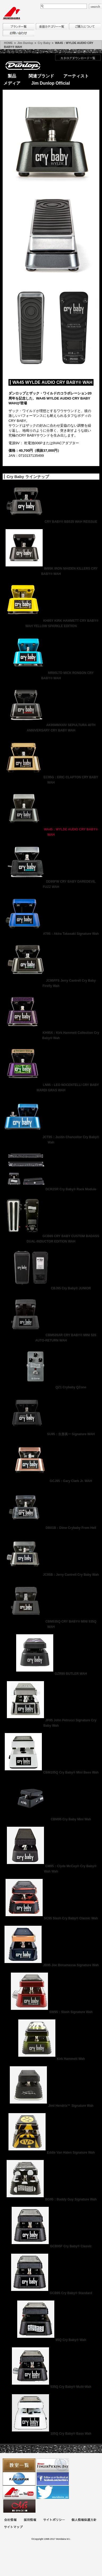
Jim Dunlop (25, 42)
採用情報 (30, 2520)
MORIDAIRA (11, 13)
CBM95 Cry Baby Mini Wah (51, 1819)
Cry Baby (44, 42)
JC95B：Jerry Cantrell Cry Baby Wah (51, 1575)
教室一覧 (19, 2465)
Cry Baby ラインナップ (28, 476)
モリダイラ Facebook (52, 2479)
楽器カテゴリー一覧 (52, 26)
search (95, 6)
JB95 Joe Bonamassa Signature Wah (51, 1965)
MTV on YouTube (19, 2492)
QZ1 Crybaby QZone (51, 1387)
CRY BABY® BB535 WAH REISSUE (51, 522)
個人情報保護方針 (84, 2520)
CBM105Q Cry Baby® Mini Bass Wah (51, 1772)
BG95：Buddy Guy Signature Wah (50, 2199)
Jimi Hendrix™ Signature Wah (51, 2106)
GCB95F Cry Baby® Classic (51, 2246)
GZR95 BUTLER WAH (51, 1674)
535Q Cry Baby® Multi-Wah (51, 2387)
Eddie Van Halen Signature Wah (51, 2152)
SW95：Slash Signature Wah (51, 2012)
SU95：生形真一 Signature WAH (51, 1434)
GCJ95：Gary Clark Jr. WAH (51, 1481)
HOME (8, 42)
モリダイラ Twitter (52, 2492)
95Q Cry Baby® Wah (51, 2340)
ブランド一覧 (18, 26)
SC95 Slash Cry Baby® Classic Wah (51, 1918)
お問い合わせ (18, 33)
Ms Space (19, 2506)
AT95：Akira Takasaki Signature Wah (51, 934)
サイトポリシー (54, 2520)
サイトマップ (13, 2527)
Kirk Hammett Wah (51, 2059)
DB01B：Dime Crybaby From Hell (51, 1528)
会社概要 (10, 2520)
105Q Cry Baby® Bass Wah (51, 2433)
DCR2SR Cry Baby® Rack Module (51, 1189)
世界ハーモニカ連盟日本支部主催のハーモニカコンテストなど (19, 2479)
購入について (85, 26)
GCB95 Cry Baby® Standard (51, 2293)
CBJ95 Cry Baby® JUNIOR (51, 1288)
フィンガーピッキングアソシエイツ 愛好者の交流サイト (52, 2465)
